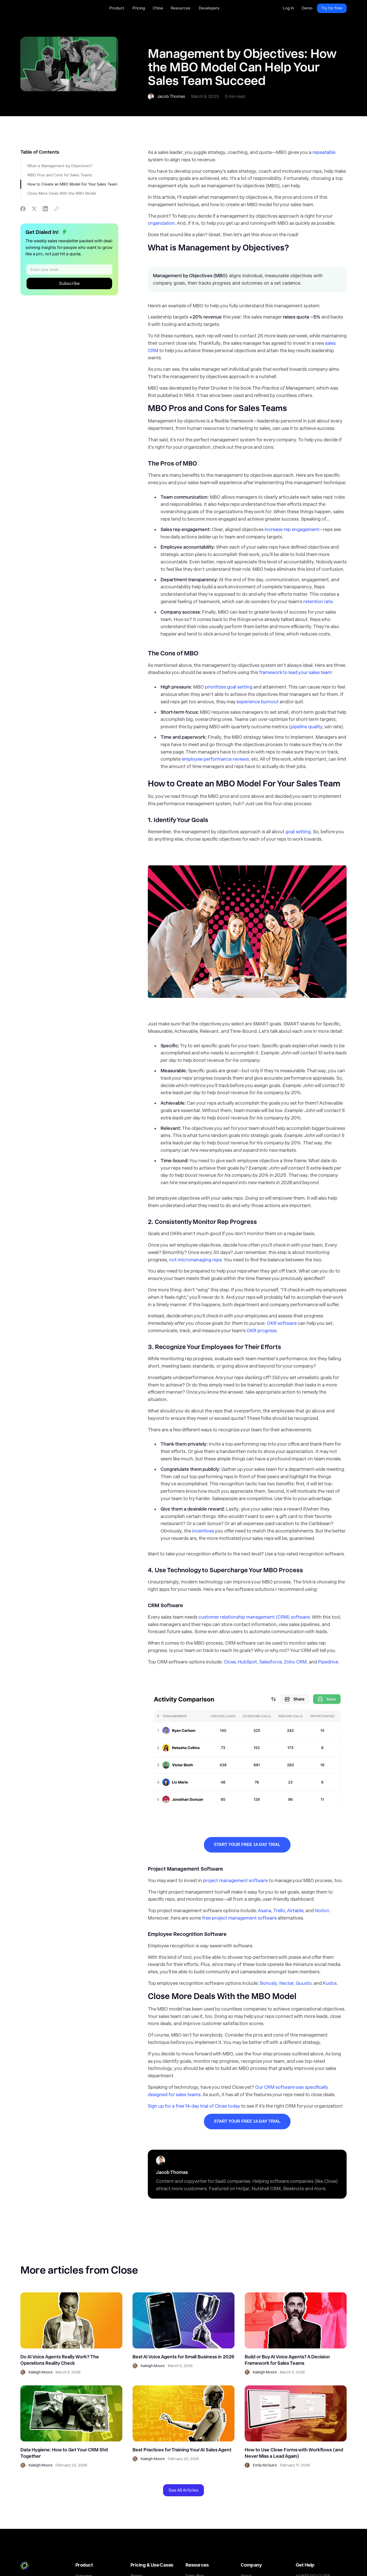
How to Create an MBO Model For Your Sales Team (72, 184)
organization (161, 223)
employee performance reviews (215, 759)
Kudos (330, 1983)
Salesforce (270, 1662)
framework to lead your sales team (295, 672)
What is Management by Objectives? (59, 165)
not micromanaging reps (195, 1259)
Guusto (303, 1983)
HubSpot (247, 1662)
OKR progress (262, 1330)
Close (229, 1662)
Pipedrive (328, 1662)
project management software (235, 1880)
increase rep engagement (292, 529)
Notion (322, 1910)
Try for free (331, 8)
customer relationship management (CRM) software (254, 1617)
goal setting (298, 831)
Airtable (295, 1910)
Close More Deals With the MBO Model (61, 193)
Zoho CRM (295, 1662)
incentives (203, 1531)
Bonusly (268, 1983)
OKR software (282, 1323)
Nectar (286, 1983)
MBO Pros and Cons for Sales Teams (59, 175)
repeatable (323, 152)
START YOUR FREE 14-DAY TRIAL (247, 1844)
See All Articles (183, 2490)
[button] (117, 8)
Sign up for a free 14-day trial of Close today (194, 2106)
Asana (264, 1910)
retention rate (317, 601)
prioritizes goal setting (228, 687)
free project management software (239, 1918)
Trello (279, 1910)
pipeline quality (306, 726)
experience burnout (258, 701)
